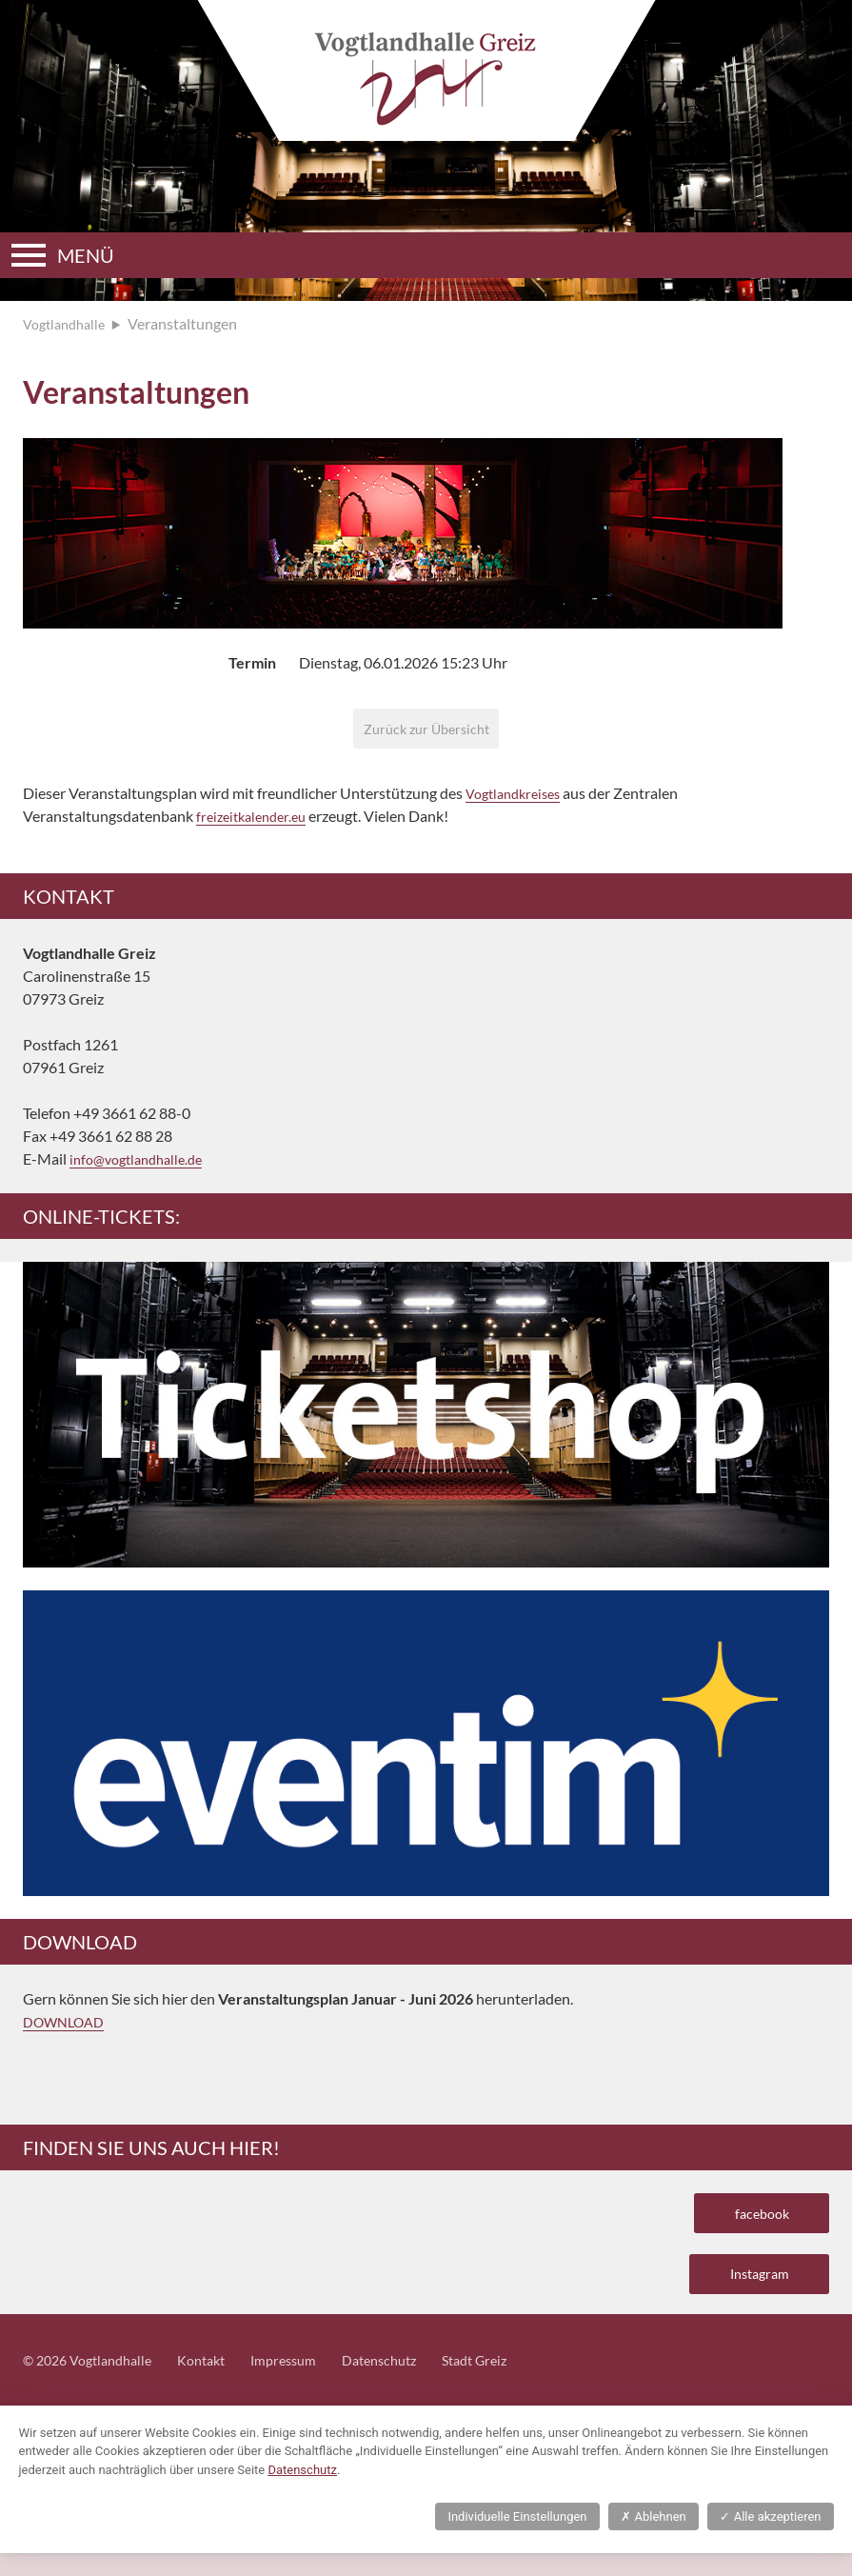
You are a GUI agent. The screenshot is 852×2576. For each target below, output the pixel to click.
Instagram (750, 2291)
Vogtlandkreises (518, 799)
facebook (753, 2222)
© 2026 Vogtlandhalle (95, 2382)
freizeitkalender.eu (256, 822)
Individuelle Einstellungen (516, 2539)
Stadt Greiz (517, 2382)
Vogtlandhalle (68, 323)
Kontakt (219, 2382)
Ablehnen (653, 2539)
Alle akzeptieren (770, 2539)
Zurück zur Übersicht (426, 731)
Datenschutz (413, 2382)
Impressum (309, 2382)
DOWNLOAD (68, 2028)
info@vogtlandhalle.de (142, 1165)
